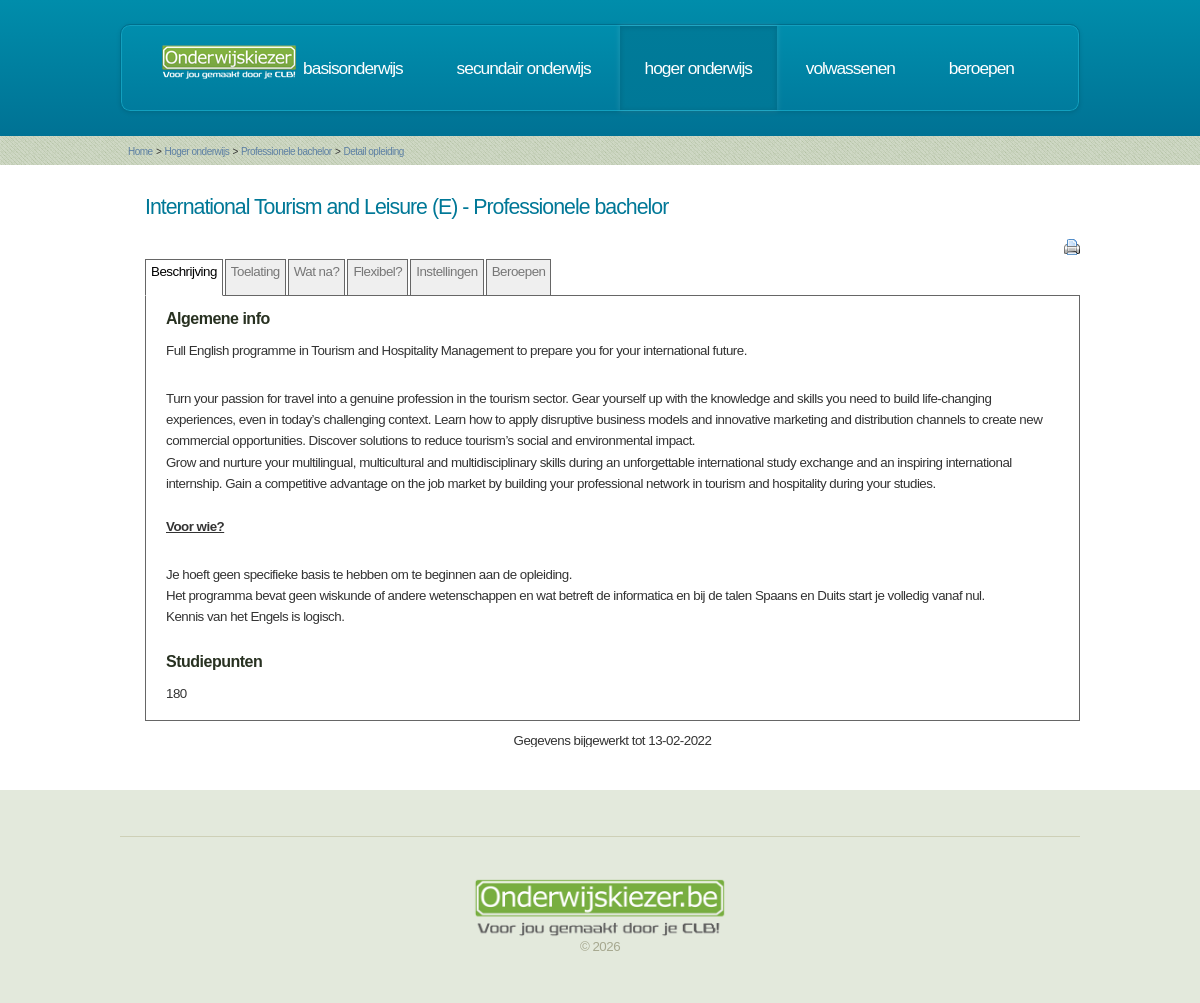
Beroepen (519, 271)
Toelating (255, 271)
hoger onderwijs (698, 68)
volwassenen (850, 68)
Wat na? (317, 271)
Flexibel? (377, 271)
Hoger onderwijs (196, 151)
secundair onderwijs (524, 68)
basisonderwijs (353, 68)
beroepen (981, 68)
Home (140, 151)
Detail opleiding (373, 151)
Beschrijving (184, 271)
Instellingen (446, 271)
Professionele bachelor (286, 151)
